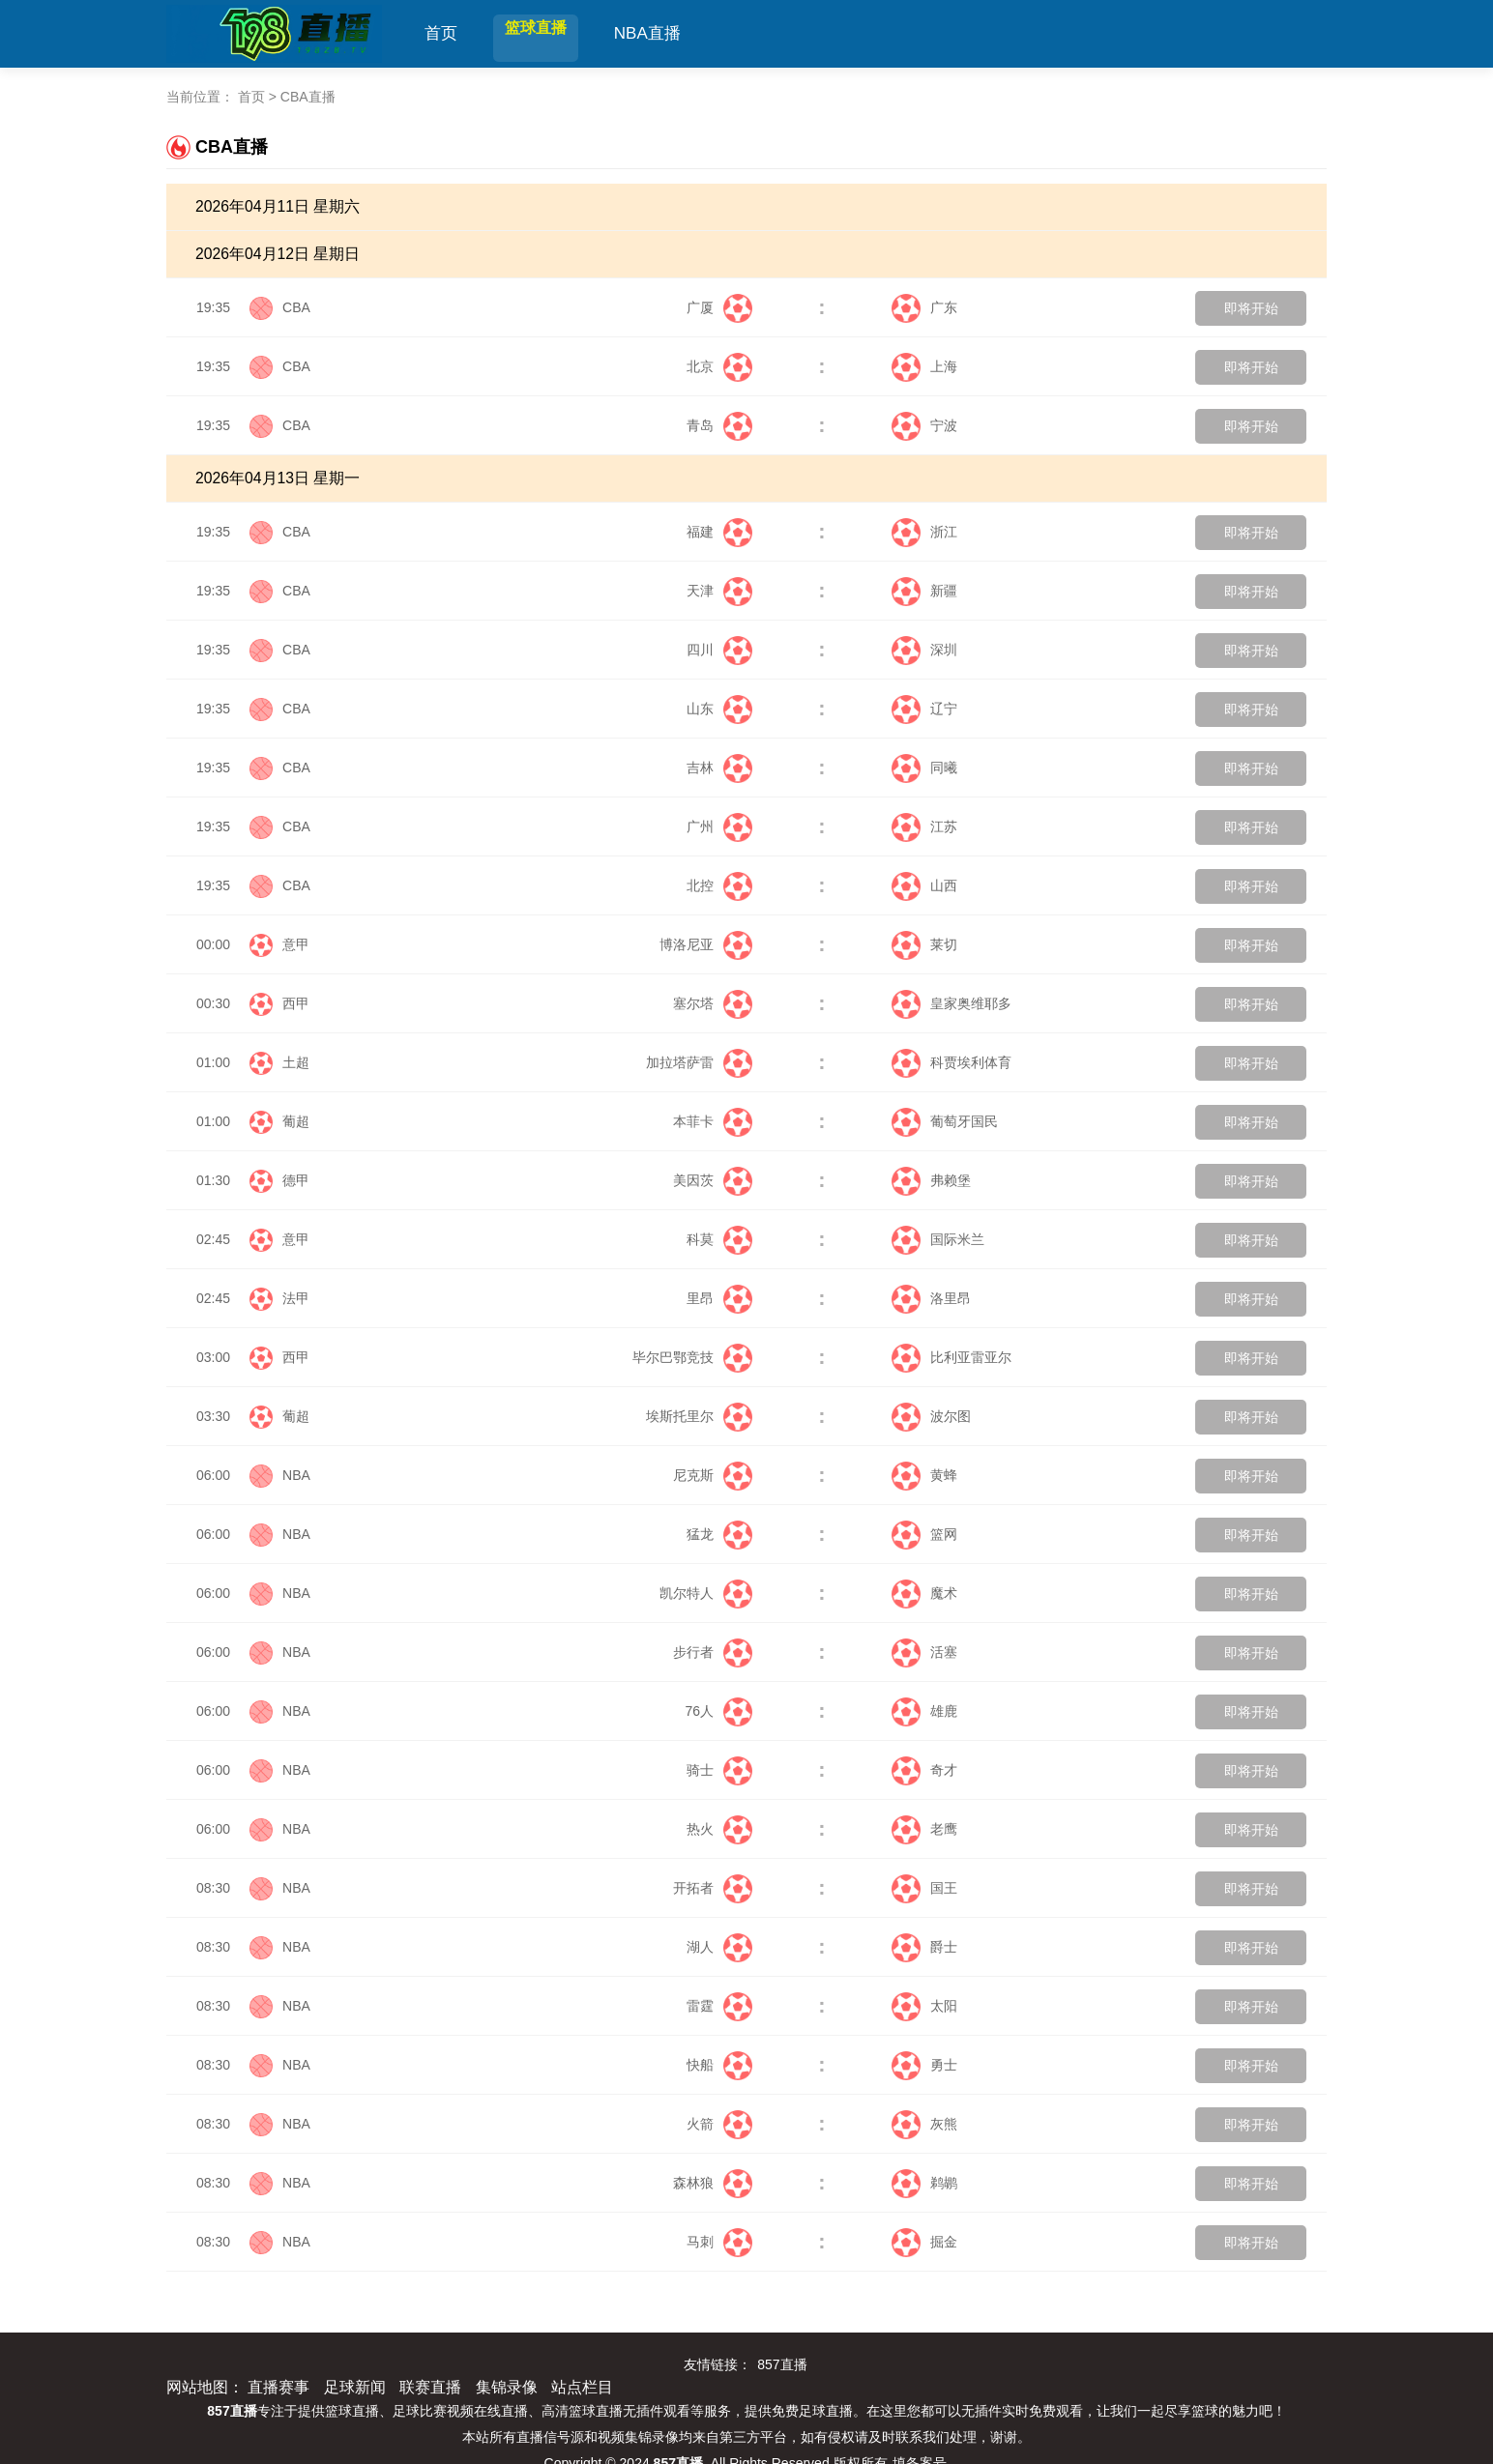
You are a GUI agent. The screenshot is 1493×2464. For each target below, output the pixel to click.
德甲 (295, 1180)
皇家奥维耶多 (951, 1003)
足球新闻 (355, 2387)
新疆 (924, 590)
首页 (440, 33)
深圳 (924, 649)
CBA (296, 307)
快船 (719, 2065)
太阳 (924, 2006)
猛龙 (719, 1534)
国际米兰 (938, 1239)
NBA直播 (680, 33)
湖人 (719, 1947)
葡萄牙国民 (945, 1121)
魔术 (924, 1593)
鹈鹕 (924, 2182)
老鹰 (924, 1829)
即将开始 (1251, 308)
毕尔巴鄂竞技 (692, 1357)
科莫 (719, 1239)
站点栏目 (582, 2387)
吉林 (719, 767)
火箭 (719, 2123)
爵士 (924, 1947)
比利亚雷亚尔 (951, 1357)
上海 (924, 366)
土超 (295, 1062)
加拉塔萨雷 (699, 1062)
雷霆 (719, 2006)
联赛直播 (430, 2387)
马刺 (719, 2241)
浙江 (924, 531)
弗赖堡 (931, 1180)
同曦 (924, 767)
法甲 (295, 1298)
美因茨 (712, 1180)
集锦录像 (507, 2387)
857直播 (781, 2364)
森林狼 (712, 2182)
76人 (718, 1711)
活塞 (924, 1652)
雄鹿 (924, 1711)
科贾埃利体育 (951, 1062)
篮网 (924, 1534)
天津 (719, 590)
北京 (719, 366)
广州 (719, 826)
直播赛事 (278, 2387)
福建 (719, 531)
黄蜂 (924, 1475)
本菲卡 (712, 1121)
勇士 (924, 2065)
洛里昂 (931, 1298)
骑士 (719, 1770)
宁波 (924, 425)
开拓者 (712, 1888)
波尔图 (931, 1416)
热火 (719, 1829)
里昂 (719, 1298)
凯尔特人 (705, 1593)
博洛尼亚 (705, 944)
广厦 (719, 307)
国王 (924, 1888)
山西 (924, 885)
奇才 (924, 1770)
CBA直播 (308, 96)
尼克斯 (712, 1475)
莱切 (924, 944)
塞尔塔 (712, 1003)
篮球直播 (552, 33)
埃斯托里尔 (699, 1416)
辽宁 (924, 708)
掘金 (924, 2241)
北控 (719, 885)
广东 (924, 307)
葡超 (295, 1121)
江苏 (924, 826)
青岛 (719, 425)
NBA (296, 1475)
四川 (719, 649)
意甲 (295, 944)
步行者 (712, 1652)
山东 (719, 708)
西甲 (295, 1003)
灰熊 (924, 2123)
